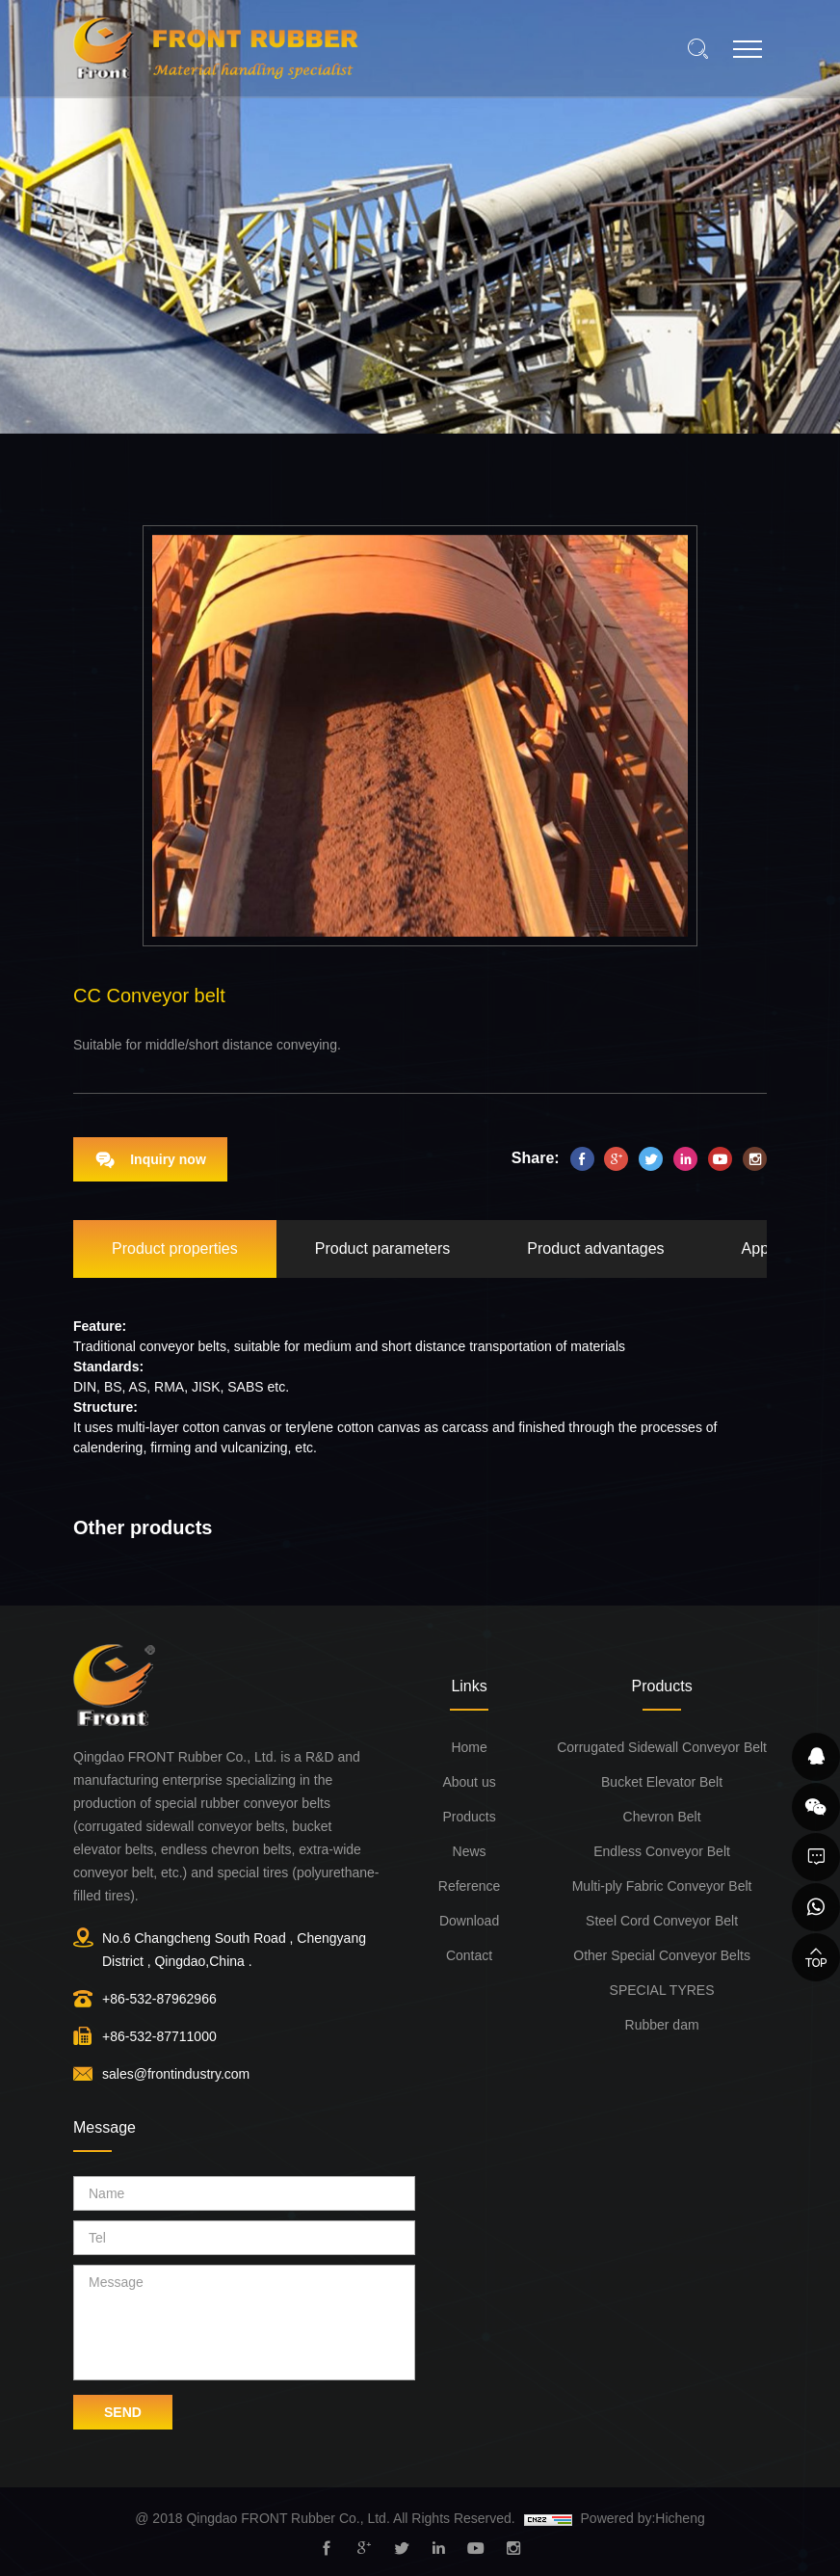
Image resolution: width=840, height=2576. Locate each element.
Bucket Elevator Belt (661, 1782)
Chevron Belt (662, 1816)
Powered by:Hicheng (643, 2518)
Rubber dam (662, 2024)
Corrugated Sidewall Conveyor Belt (662, 1747)
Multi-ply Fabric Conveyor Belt (662, 1886)
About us (468, 1782)
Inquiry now (168, 1159)
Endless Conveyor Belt (661, 1851)
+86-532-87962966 (159, 1998)
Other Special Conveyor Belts (661, 1955)
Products (468, 1816)
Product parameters (383, 1248)
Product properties (175, 1248)
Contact (469, 1955)
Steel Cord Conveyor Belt (662, 1920)
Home (468, 1747)
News (469, 1851)
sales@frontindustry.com (175, 2074)
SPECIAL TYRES (662, 1990)
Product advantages (595, 1248)
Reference (469, 1886)
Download (469, 1920)
